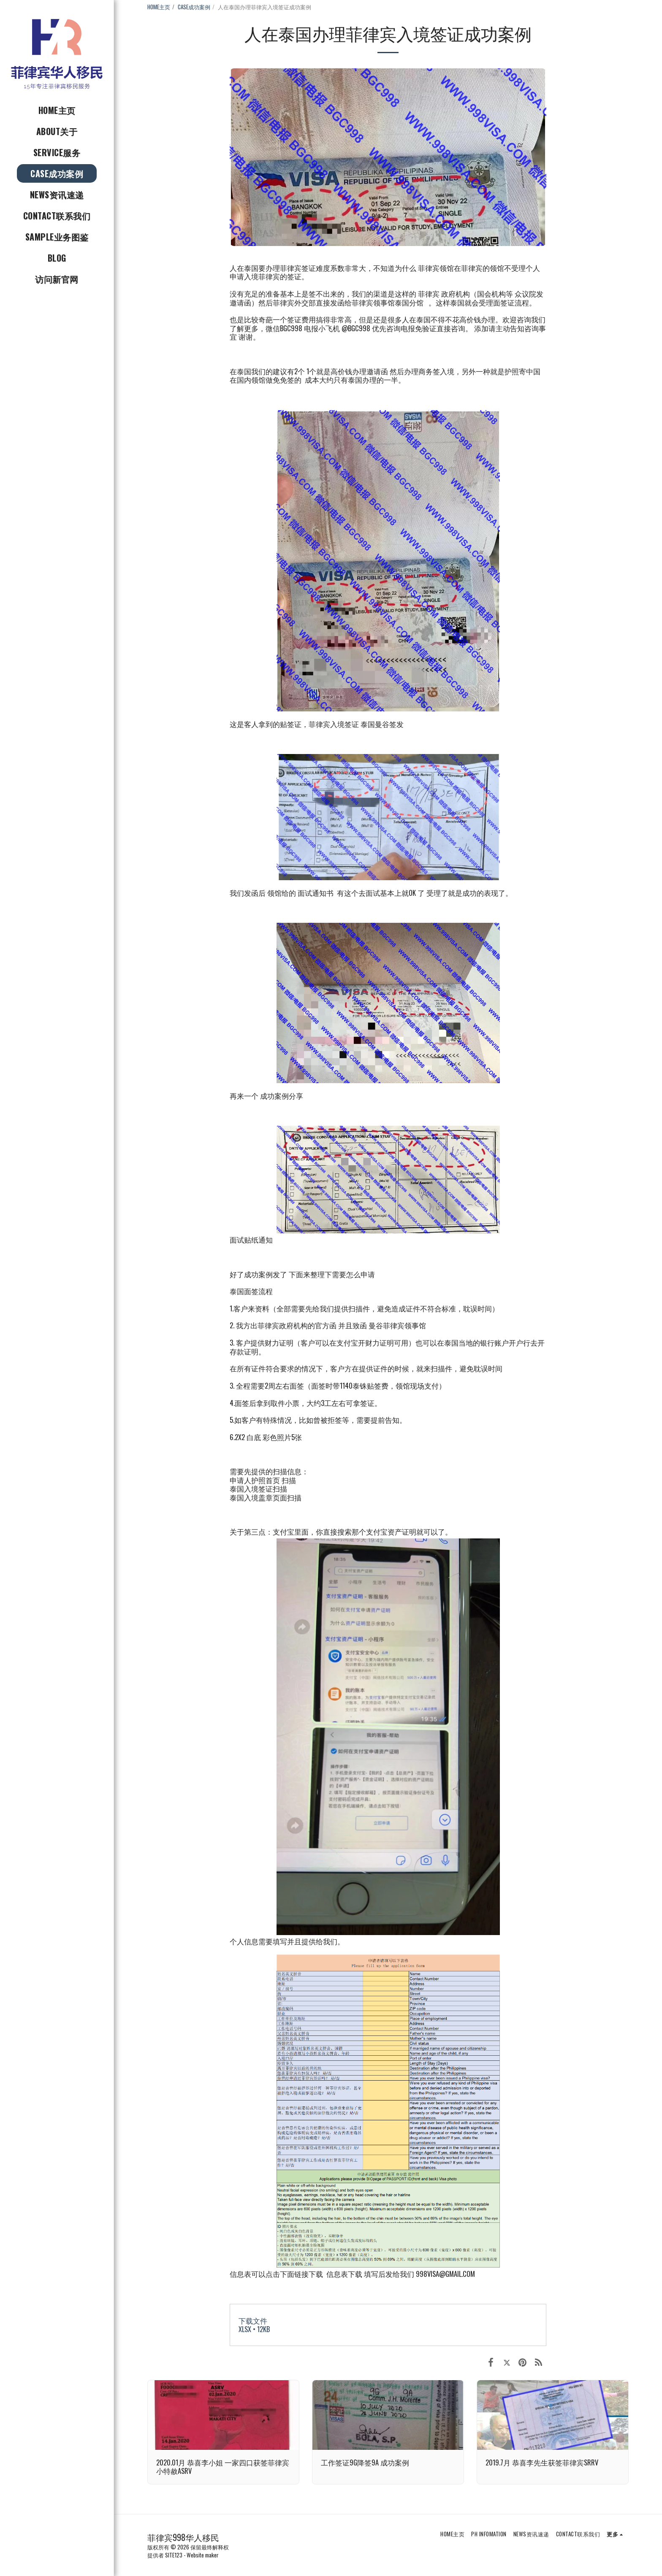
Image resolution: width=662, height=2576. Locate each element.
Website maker (203, 2555)
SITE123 (173, 2555)
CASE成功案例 (194, 7)
